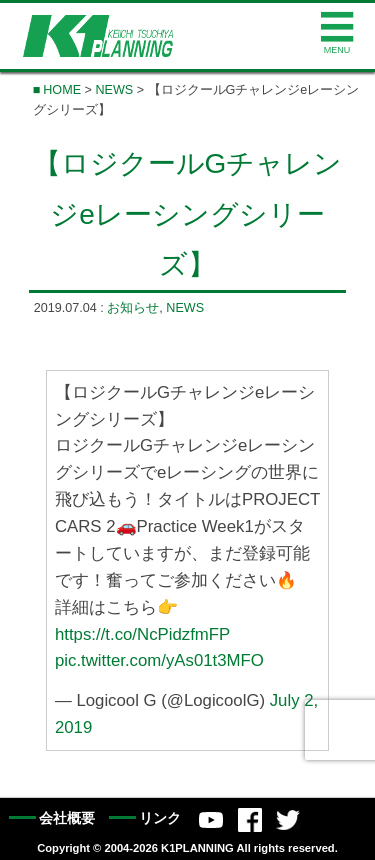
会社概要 (67, 818)
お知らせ (133, 308)
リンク (160, 818)
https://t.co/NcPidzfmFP (142, 633)
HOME (62, 90)
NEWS (114, 90)
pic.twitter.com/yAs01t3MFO (159, 660)
